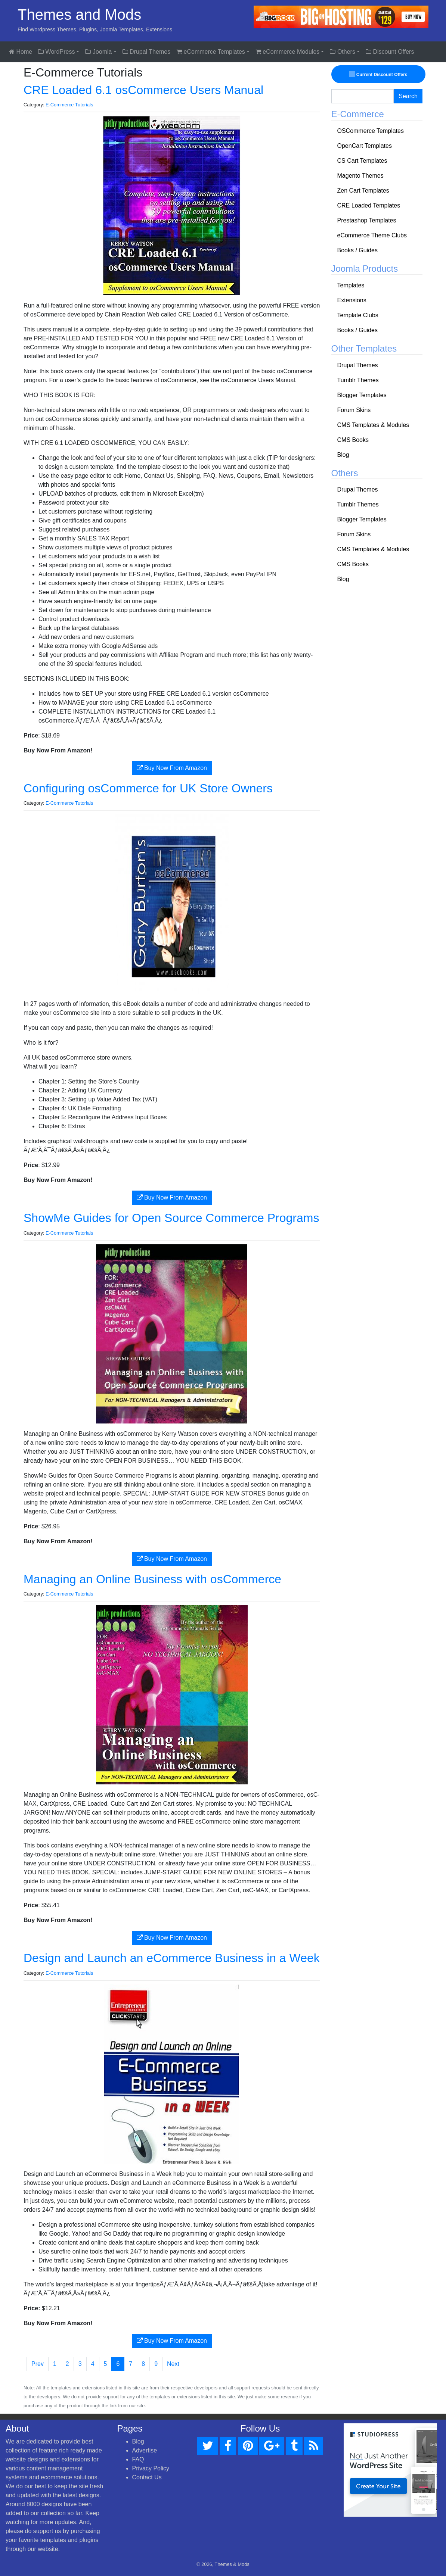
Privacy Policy (151, 2468)
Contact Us (147, 2477)
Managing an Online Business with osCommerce (152, 1579)
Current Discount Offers (378, 74)
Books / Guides (357, 250)
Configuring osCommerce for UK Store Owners (148, 788)
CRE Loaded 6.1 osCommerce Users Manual (143, 90)
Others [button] (342, 52)
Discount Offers (390, 52)
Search (408, 96)
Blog (343, 455)
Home (20, 52)
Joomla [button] (98, 52)
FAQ (138, 2459)
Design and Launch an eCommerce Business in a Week (172, 1958)
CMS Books (353, 440)
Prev (37, 2364)
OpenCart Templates (364, 146)
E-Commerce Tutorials (69, 104)
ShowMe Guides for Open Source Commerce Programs (171, 1218)
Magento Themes (360, 175)
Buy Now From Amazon (172, 768)
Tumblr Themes (358, 380)
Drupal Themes (147, 52)
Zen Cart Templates (363, 190)
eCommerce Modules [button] (287, 52)
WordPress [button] (56, 52)
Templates (351, 285)
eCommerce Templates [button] (210, 52)
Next (173, 2364)
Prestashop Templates (366, 220)
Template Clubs (357, 315)
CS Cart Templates (362, 161)
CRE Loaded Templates (368, 205)
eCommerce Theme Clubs (372, 235)
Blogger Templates (362, 395)
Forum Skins (354, 410)
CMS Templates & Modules (373, 425)
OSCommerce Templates (370, 131)
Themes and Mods (79, 14)
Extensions (351, 300)
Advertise (144, 2450)
